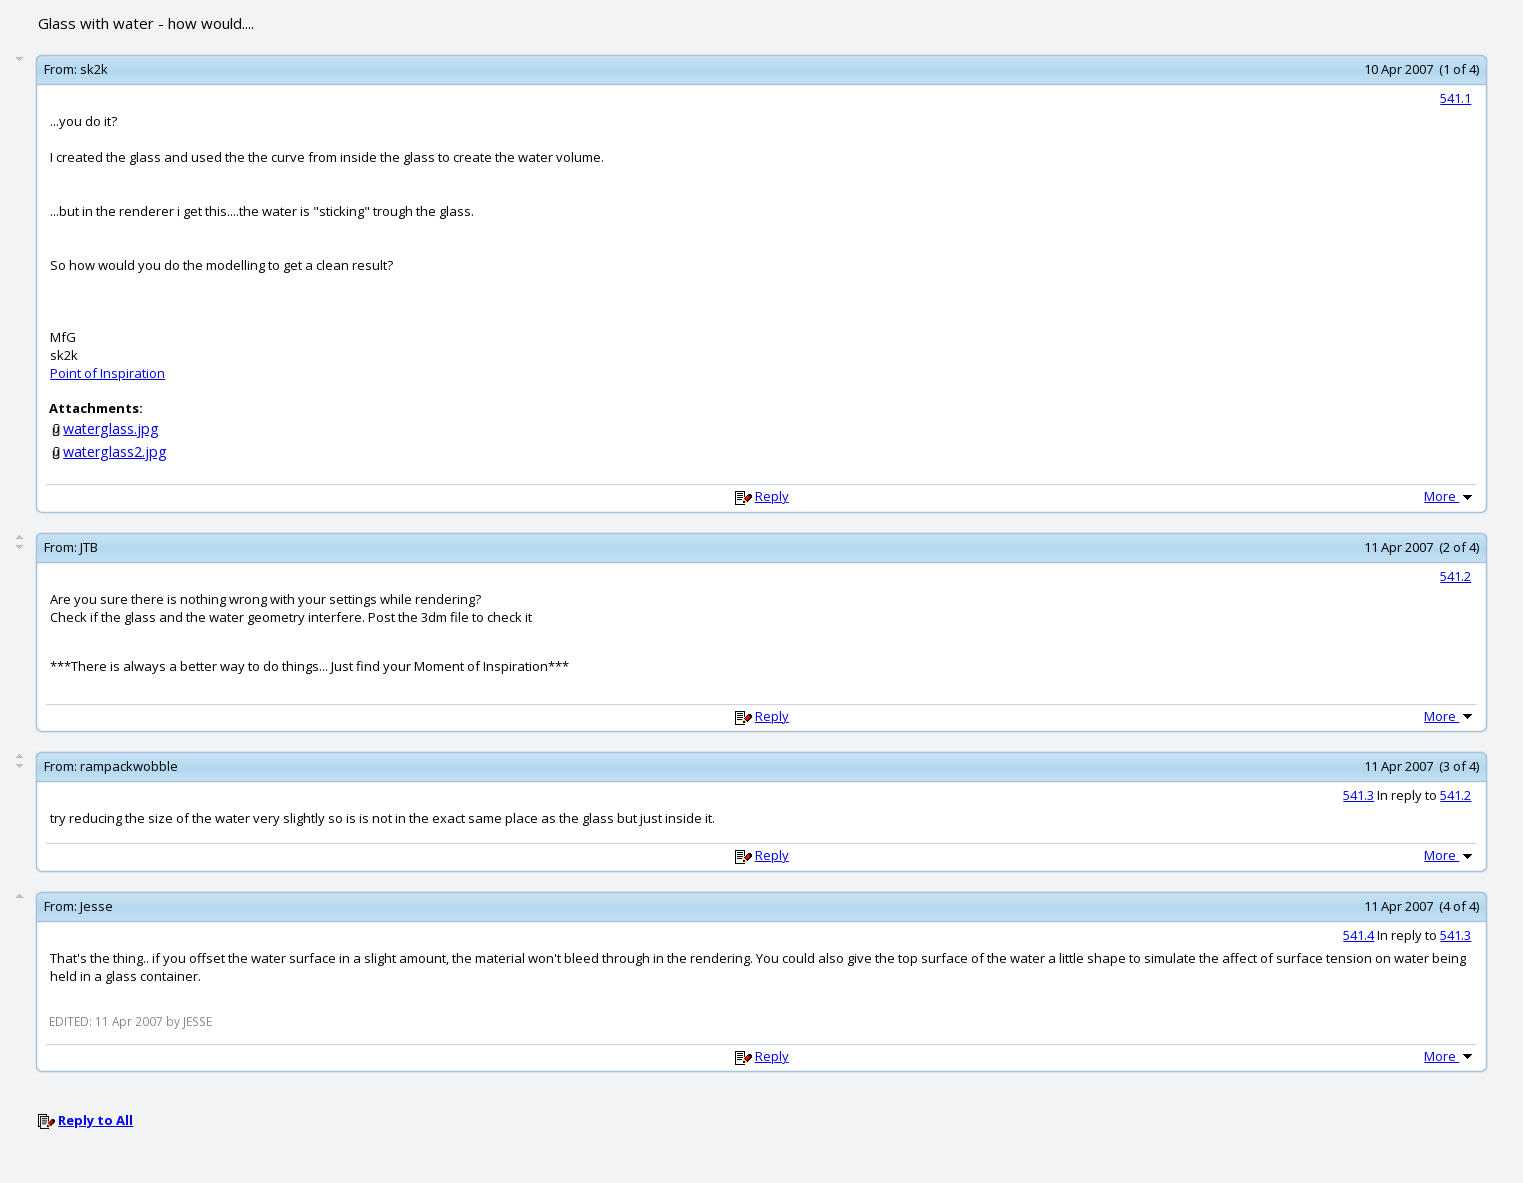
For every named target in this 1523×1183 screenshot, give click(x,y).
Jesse (96, 906)
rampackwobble (129, 766)
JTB (89, 547)
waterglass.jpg (111, 428)
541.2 (1455, 576)
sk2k (94, 69)
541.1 (1455, 98)
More (1450, 496)
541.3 (1358, 795)
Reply (772, 496)
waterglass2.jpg (115, 451)
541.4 (1358, 935)
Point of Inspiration (107, 373)
